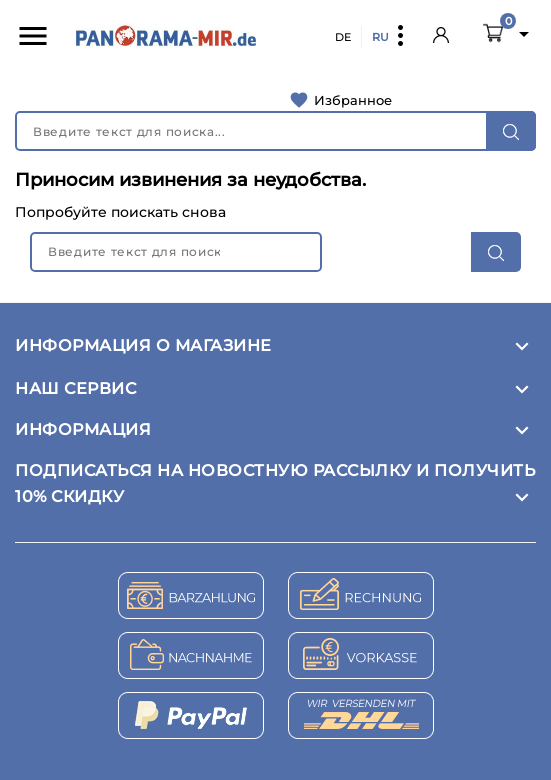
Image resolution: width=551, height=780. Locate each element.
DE (343, 37)
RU (380, 37)
